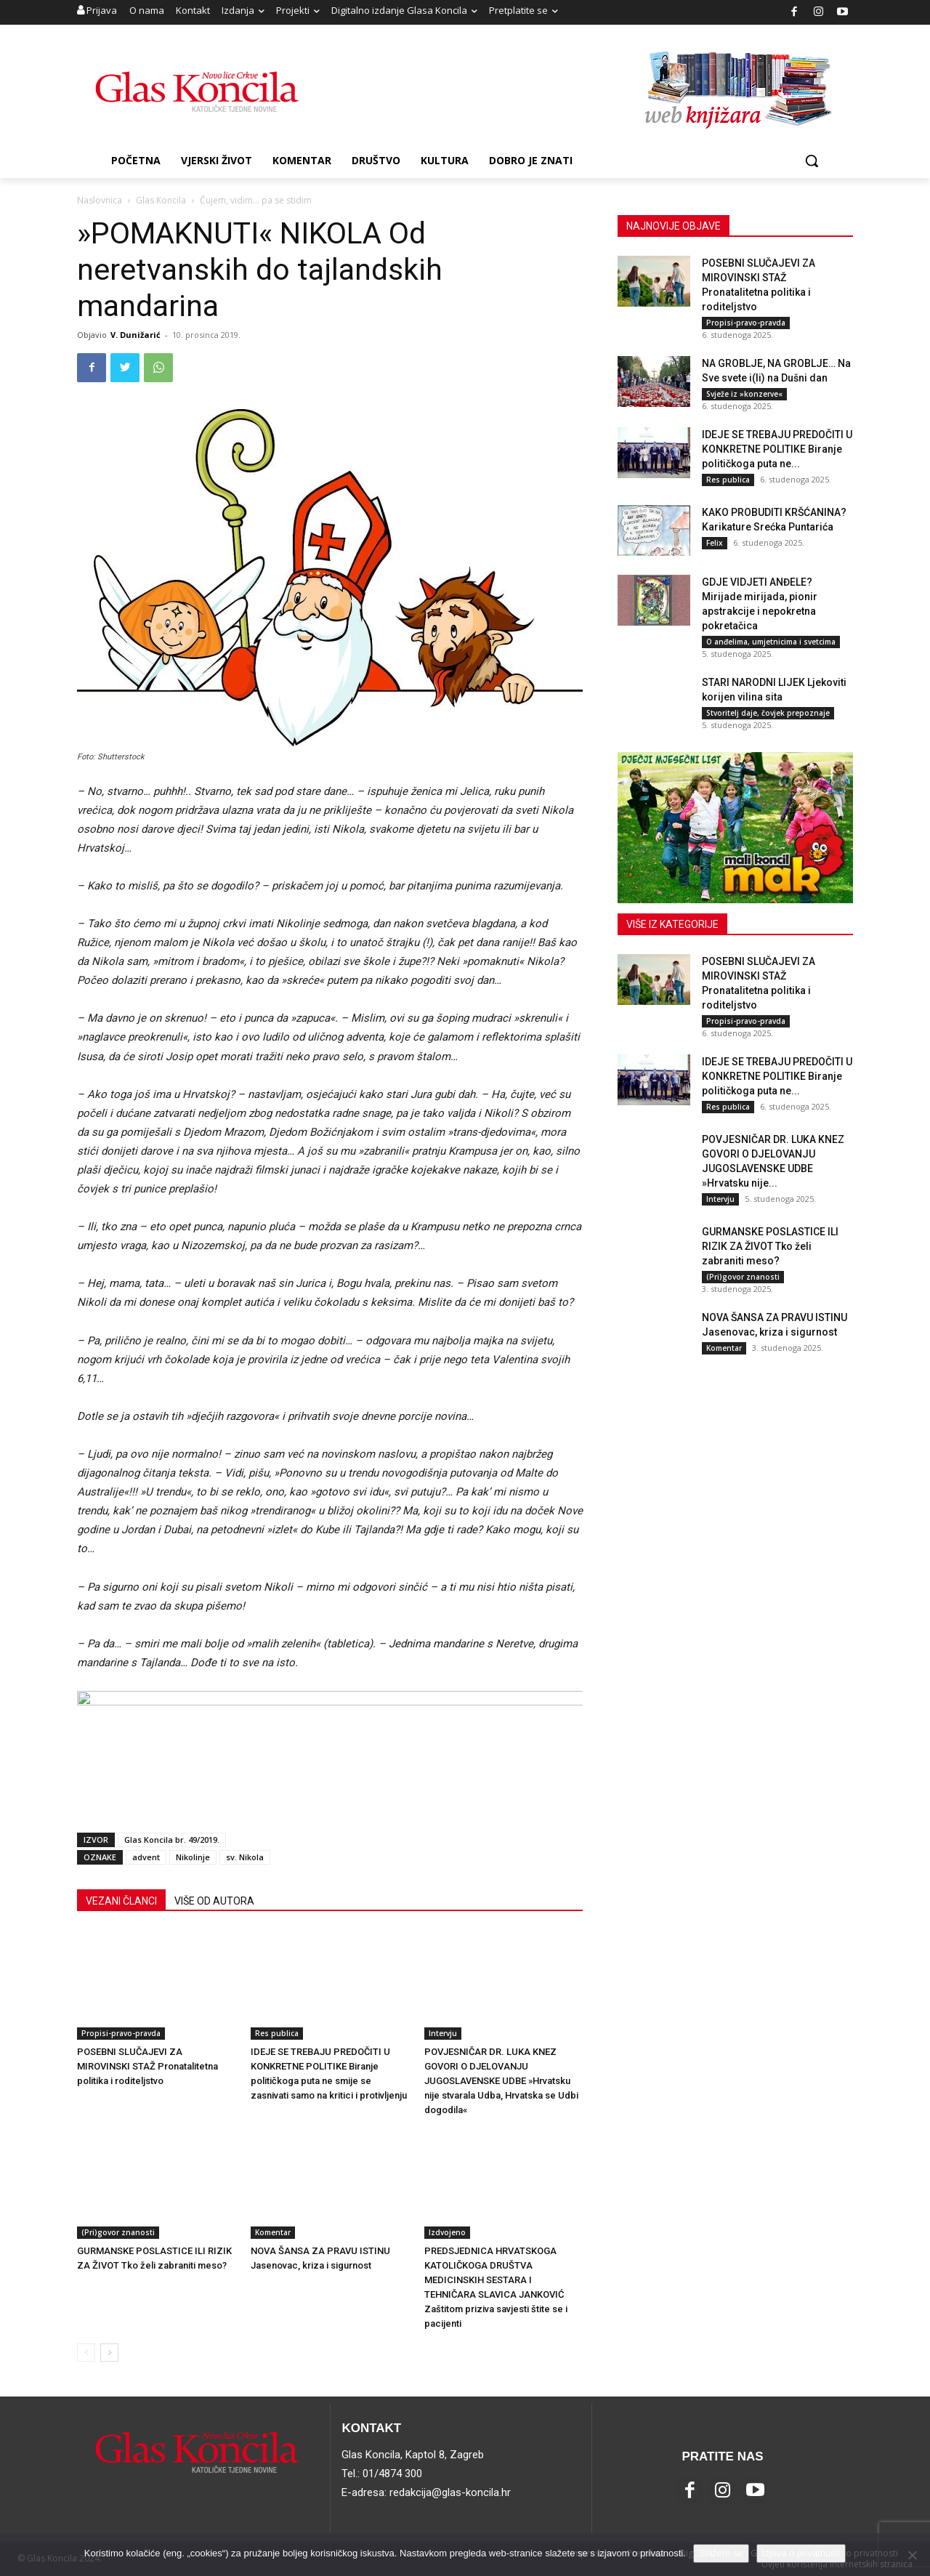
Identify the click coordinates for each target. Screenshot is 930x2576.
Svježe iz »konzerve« (744, 394)
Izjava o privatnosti (801, 2553)
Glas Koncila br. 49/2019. (171, 1839)
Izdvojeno (447, 2232)
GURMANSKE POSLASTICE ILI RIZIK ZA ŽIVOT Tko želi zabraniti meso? (770, 1246)
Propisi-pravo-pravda (121, 2033)
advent (146, 1857)
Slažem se (721, 2553)
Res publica (277, 2033)
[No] (912, 2555)
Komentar (273, 2232)
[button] (811, 160)
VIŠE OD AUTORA (214, 1901)
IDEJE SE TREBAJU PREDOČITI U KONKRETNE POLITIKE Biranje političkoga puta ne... (777, 449)
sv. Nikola (245, 1857)
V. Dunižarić (135, 334)
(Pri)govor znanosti (118, 2232)
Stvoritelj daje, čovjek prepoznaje (768, 713)
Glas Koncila (161, 200)
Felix (714, 543)
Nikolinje (193, 1857)
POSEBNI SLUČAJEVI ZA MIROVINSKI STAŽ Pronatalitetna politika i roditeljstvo (147, 2066)
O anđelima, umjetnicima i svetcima (771, 642)
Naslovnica (99, 200)
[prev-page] (86, 2352)
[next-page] (109, 2352)
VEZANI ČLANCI (121, 1901)
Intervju (443, 2033)
